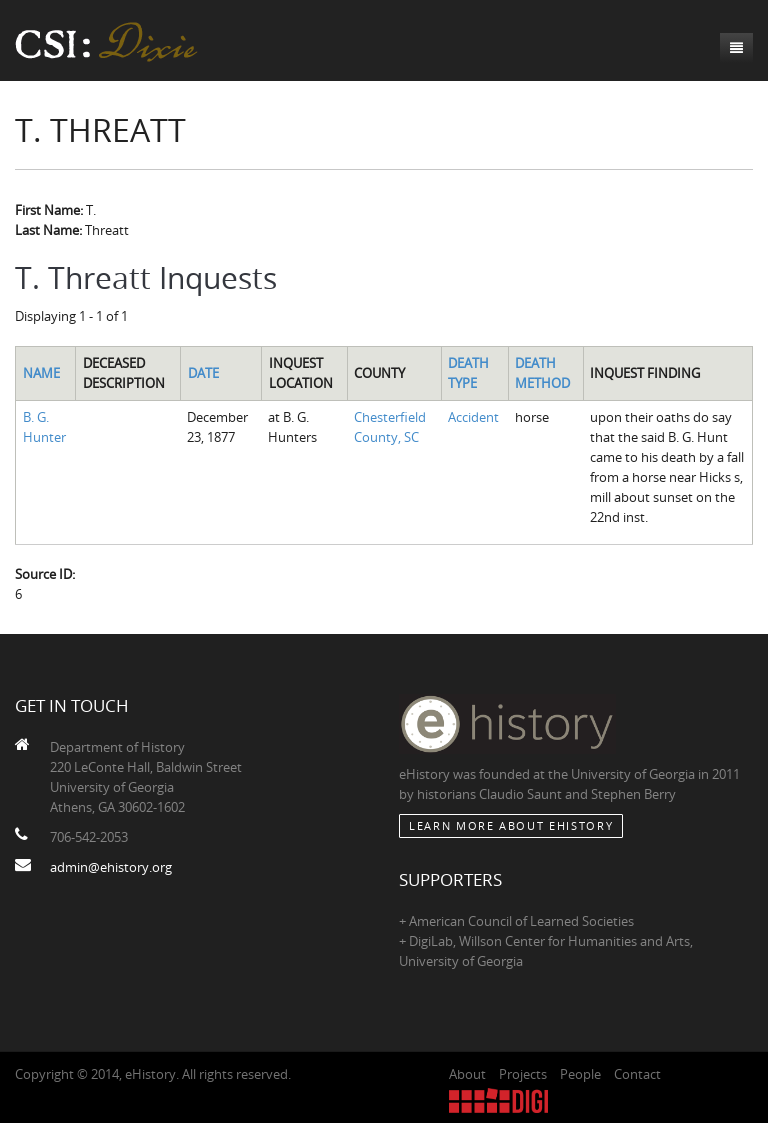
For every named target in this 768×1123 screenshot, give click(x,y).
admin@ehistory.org (111, 867)
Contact (637, 1074)
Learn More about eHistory (511, 825)
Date (203, 373)
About (467, 1074)
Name (41, 373)
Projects (523, 1074)
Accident (473, 417)
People (580, 1074)
